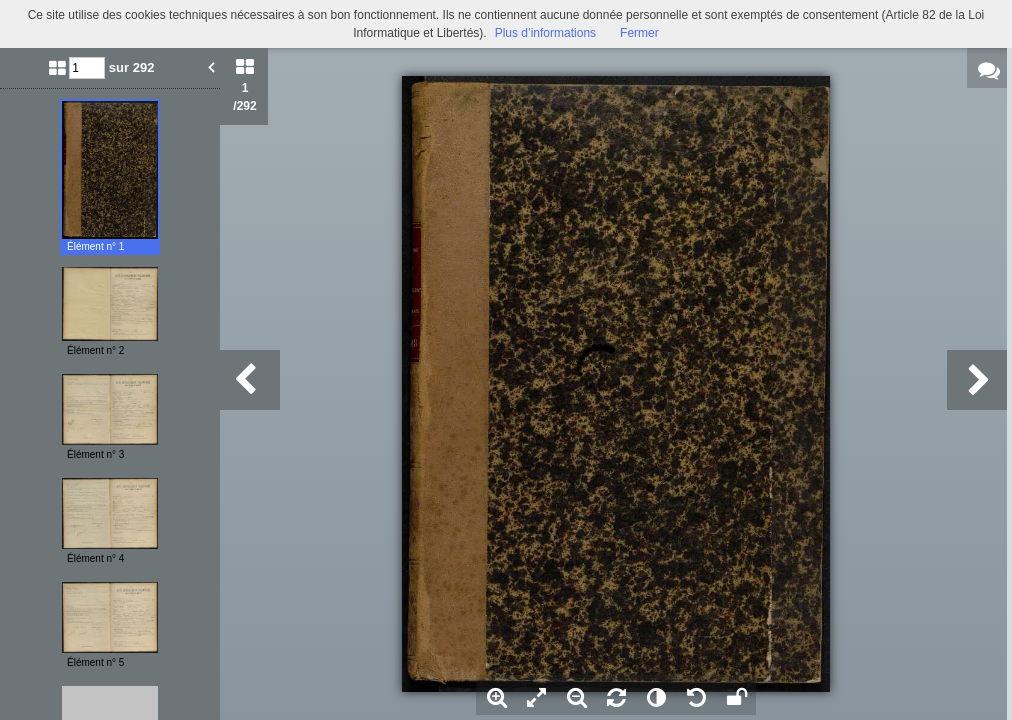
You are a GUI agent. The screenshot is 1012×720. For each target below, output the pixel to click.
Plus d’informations (545, 33)
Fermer (639, 33)
